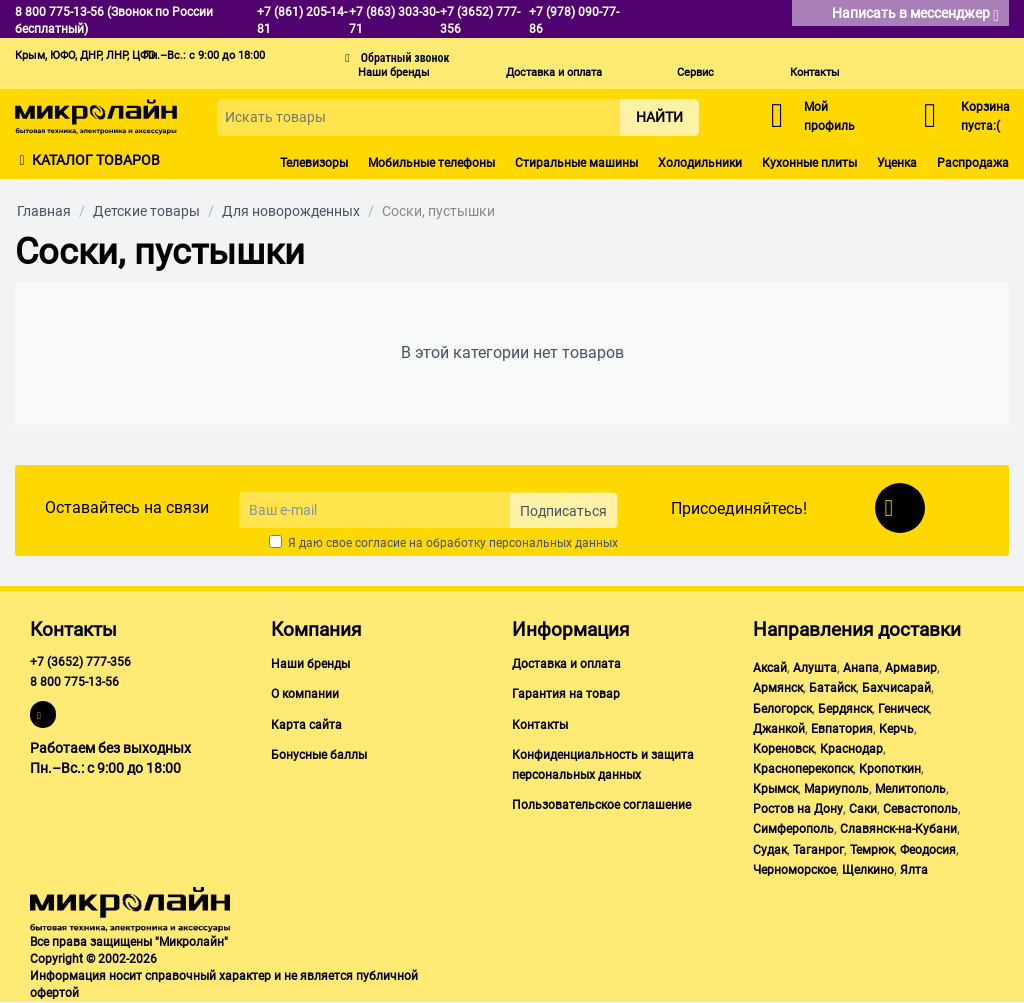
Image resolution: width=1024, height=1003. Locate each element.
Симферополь (793, 829)
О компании (305, 694)
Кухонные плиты (809, 163)
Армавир (911, 668)
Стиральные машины (576, 163)
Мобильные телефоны (431, 163)
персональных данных (553, 543)
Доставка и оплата (554, 72)
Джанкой (779, 729)
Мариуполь (836, 789)
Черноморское (794, 870)
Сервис (695, 72)
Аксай (770, 668)
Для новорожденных (291, 211)
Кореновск (783, 749)
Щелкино (868, 870)
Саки (863, 809)
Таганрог (818, 850)
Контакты (815, 72)
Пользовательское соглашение (601, 805)
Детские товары (146, 211)
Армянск (778, 688)
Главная (44, 211)
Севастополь (920, 809)
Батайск (832, 688)
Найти (659, 117)
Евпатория (842, 729)
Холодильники (700, 163)
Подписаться (563, 511)
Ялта (914, 870)
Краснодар (851, 749)
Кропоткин (890, 769)
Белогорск (782, 709)
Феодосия (928, 850)
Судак (770, 850)
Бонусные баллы (319, 755)
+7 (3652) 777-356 (80, 662)
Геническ (903, 709)
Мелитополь (910, 789)
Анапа (861, 668)
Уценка (897, 163)
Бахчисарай (896, 688)
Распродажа (973, 163)
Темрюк (872, 850)
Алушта (815, 668)
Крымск (775, 789)
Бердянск (845, 709)
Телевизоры (314, 163)
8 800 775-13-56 (74, 682)
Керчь (896, 729)
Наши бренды (394, 72)
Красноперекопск (803, 769)
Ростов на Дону (798, 809)
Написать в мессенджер (915, 14)
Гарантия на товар (566, 694)
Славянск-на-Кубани (898, 829)
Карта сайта (306, 725)
